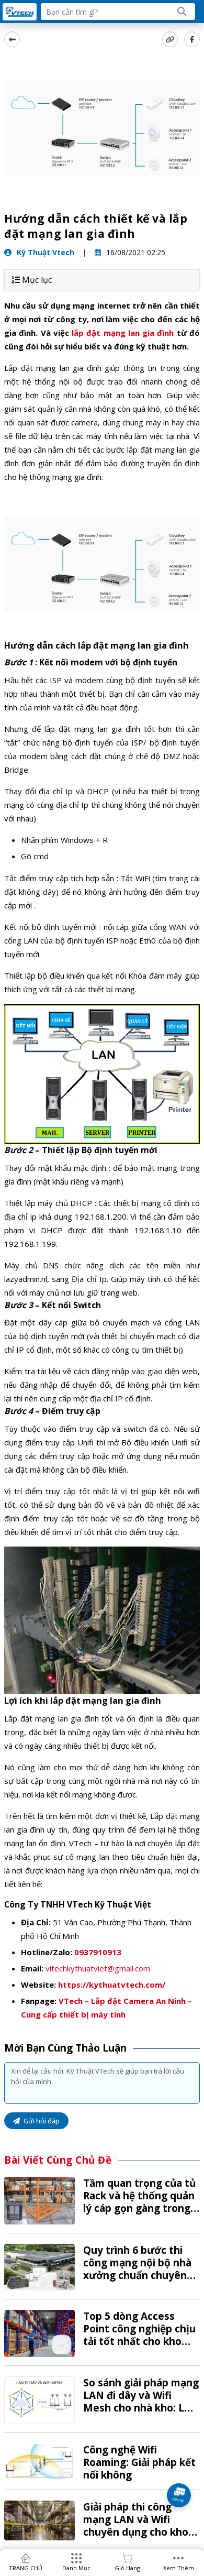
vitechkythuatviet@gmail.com (98, 1968)
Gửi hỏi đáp (36, 2120)
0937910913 (97, 1952)
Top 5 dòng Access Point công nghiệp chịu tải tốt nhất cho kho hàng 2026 (139, 2335)
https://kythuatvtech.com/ (111, 1984)
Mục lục (32, 280)
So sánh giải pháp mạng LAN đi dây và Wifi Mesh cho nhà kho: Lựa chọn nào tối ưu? (141, 2401)
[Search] (182, 11)
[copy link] (170, 39)
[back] (12, 39)
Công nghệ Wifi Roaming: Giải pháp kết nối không (139, 2462)
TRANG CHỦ (25, 2568)
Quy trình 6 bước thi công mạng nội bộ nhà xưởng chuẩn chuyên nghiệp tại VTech (137, 2269)
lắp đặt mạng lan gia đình (123, 332)
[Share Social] (192, 39)
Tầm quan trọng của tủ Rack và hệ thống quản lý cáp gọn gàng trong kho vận (139, 2202)
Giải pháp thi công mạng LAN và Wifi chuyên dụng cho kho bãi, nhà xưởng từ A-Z (136, 2525)
